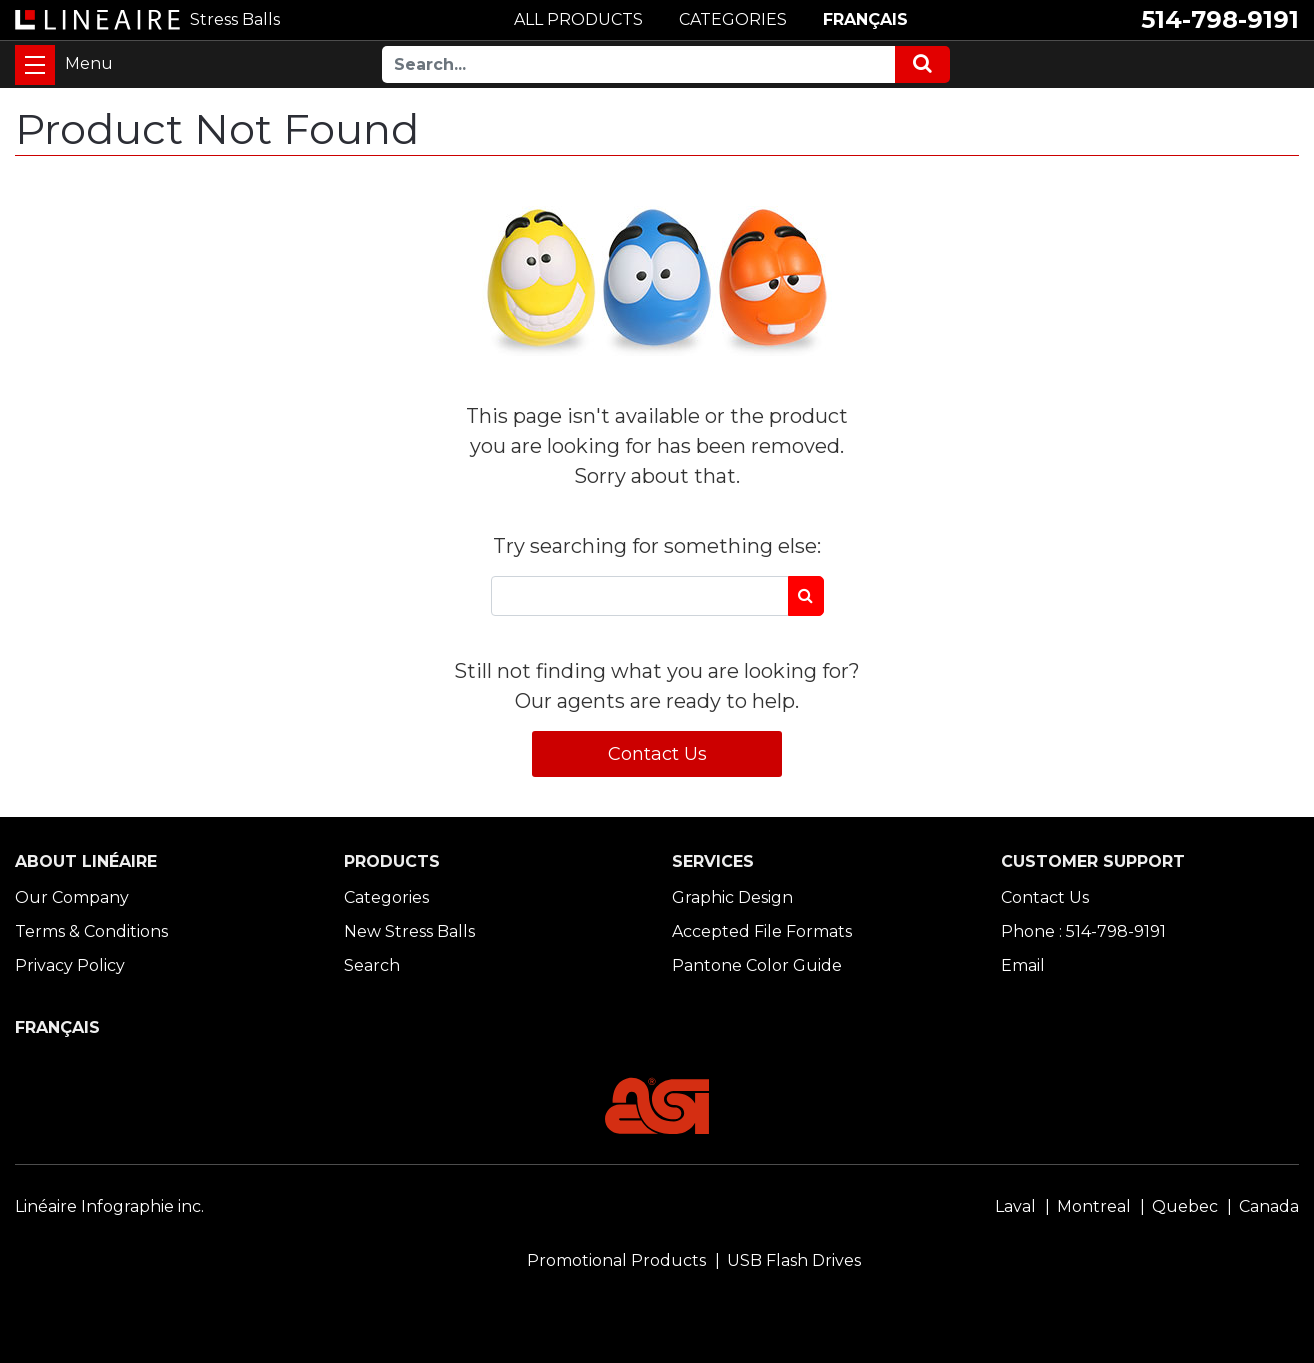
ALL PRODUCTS (578, 19)
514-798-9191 (1220, 19)
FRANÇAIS (865, 19)
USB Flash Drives (794, 1260)
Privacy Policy (70, 965)
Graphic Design (732, 897)
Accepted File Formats (762, 931)
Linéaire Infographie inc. (109, 1206)
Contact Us (657, 754)
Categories (386, 897)
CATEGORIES (733, 19)
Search (372, 965)
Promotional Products (616, 1260)
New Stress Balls (409, 931)
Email (1023, 965)
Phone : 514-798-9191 (1083, 931)
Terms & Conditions (91, 931)
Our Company (72, 897)
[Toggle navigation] (35, 65)
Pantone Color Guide (757, 965)
